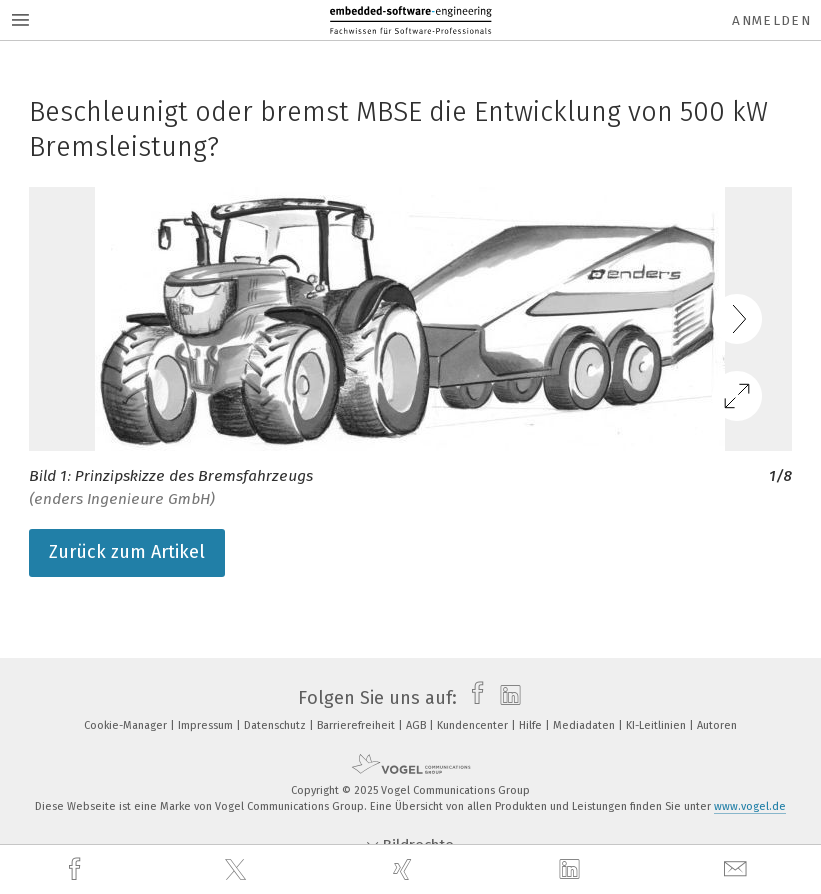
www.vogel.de (750, 806)
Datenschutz (276, 725)
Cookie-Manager (127, 725)
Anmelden (771, 20)
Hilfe (532, 725)
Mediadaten (585, 725)
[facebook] (77, 869)
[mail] (738, 869)
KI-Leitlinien (657, 725)
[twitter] (238, 870)
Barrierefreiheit (357, 725)
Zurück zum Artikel (127, 552)
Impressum (207, 725)
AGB (417, 725)
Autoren (717, 725)
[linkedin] (572, 870)
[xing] (405, 869)
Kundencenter (474, 725)
